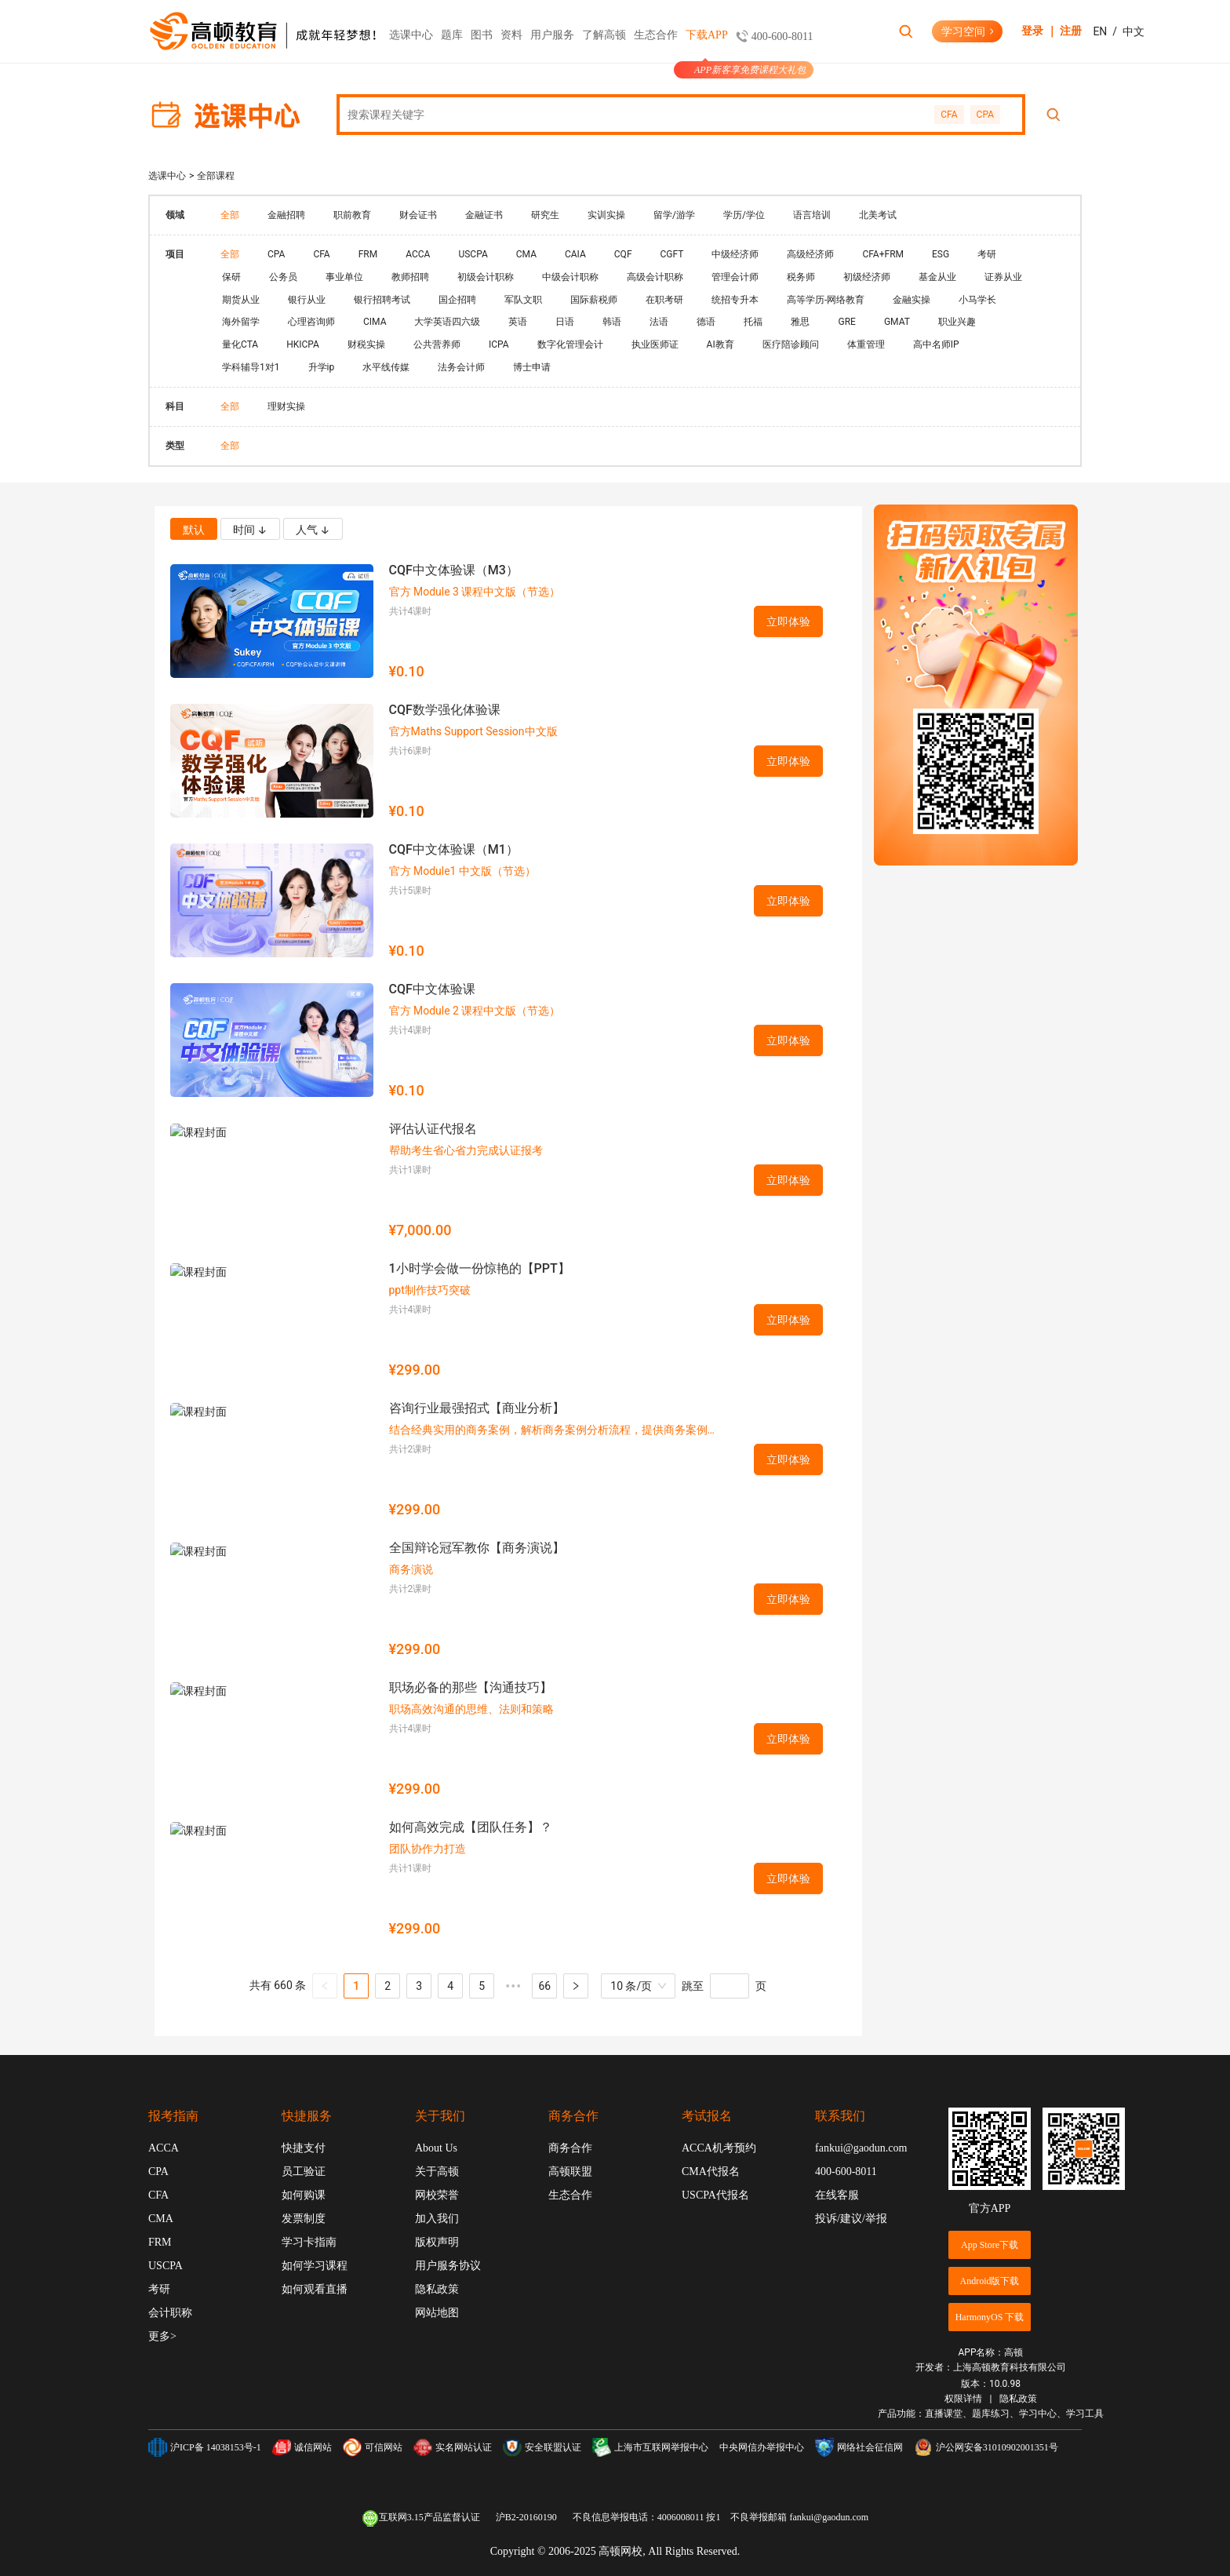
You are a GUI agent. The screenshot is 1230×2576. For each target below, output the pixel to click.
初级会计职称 (485, 276)
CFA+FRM (883, 254)
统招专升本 (735, 299)
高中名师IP (936, 344)
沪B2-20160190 (526, 2517)
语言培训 (812, 215)
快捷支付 (304, 2148)
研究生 (545, 215)
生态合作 (656, 35)
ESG (940, 254)
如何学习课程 (315, 2266)
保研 (231, 276)
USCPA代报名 (715, 2195)
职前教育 (352, 215)
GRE (846, 321)
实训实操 (606, 215)
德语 (706, 321)
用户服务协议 (448, 2266)
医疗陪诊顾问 (790, 344)
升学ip (321, 367)
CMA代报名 (711, 2171)
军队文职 (523, 299)
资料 (511, 35)
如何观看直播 (315, 2289)
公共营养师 (436, 344)
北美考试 (878, 215)
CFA (949, 114)
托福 (753, 321)
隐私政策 (437, 2289)
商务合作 (570, 2148)
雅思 (800, 321)
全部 (229, 215)
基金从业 (937, 276)
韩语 (611, 321)
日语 (564, 321)
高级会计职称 (655, 276)
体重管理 (866, 344)
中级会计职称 (570, 276)
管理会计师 (735, 276)
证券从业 (1003, 276)
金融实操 (911, 299)
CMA (526, 254)
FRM (368, 254)
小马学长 (977, 299)
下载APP (707, 46)
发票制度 (304, 2218)
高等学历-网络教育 (825, 299)
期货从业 (241, 299)
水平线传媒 (385, 367)
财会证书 (418, 215)
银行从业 (307, 299)
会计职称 (170, 2313)
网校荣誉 (437, 2195)
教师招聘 (410, 276)
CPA (985, 114)
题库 (452, 35)
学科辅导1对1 (251, 367)
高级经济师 (810, 254)
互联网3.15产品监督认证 (421, 2518)
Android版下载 (990, 2280)
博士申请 (532, 367)
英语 (517, 321)
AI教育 (720, 344)
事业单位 (344, 276)
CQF (623, 254)
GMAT (897, 321)
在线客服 (837, 2195)
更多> (162, 2336)
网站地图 (437, 2313)
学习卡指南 (309, 2242)
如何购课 (304, 2195)
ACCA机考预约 (719, 2148)
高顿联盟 (570, 2171)
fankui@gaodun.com (861, 2148)
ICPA (499, 344)
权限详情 (963, 2398)
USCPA (472, 254)
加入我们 (437, 2218)
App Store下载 (989, 2244)
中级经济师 (735, 254)
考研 (986, 254)
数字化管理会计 (570, 344)
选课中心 (411, 46)
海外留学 (241, 321)
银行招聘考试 (382, 299)
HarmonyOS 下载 (989, 2317)
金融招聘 (286, 215)
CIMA (374, 321)
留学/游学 (674, 215)
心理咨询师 (311, 321)
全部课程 (216, 175)
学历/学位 (744, 215)
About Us (436, 2148)
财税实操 (366, 344)
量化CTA (240, 344)
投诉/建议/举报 (851, 2218)
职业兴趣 (957, 321)
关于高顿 (437, 2171)
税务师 (801, 276)
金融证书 (484, 215)
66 (544, 1986)
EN (1100, 31)
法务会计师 (461, 367)
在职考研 (664, 299)
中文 (1133, 31)
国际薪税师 (593, 299)
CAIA (575, 254)
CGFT (672, 254)
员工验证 (304, 2171)
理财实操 (286, 406)
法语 (659, 321)
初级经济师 (866, 276)
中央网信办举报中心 (761, 2447)
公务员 (283, 276)
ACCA (418, 254)
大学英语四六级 (447, 321)
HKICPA (302, 344)
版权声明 (437, 2242)
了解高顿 (604, 35)
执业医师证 (655, 344)
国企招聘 (457, 299)
